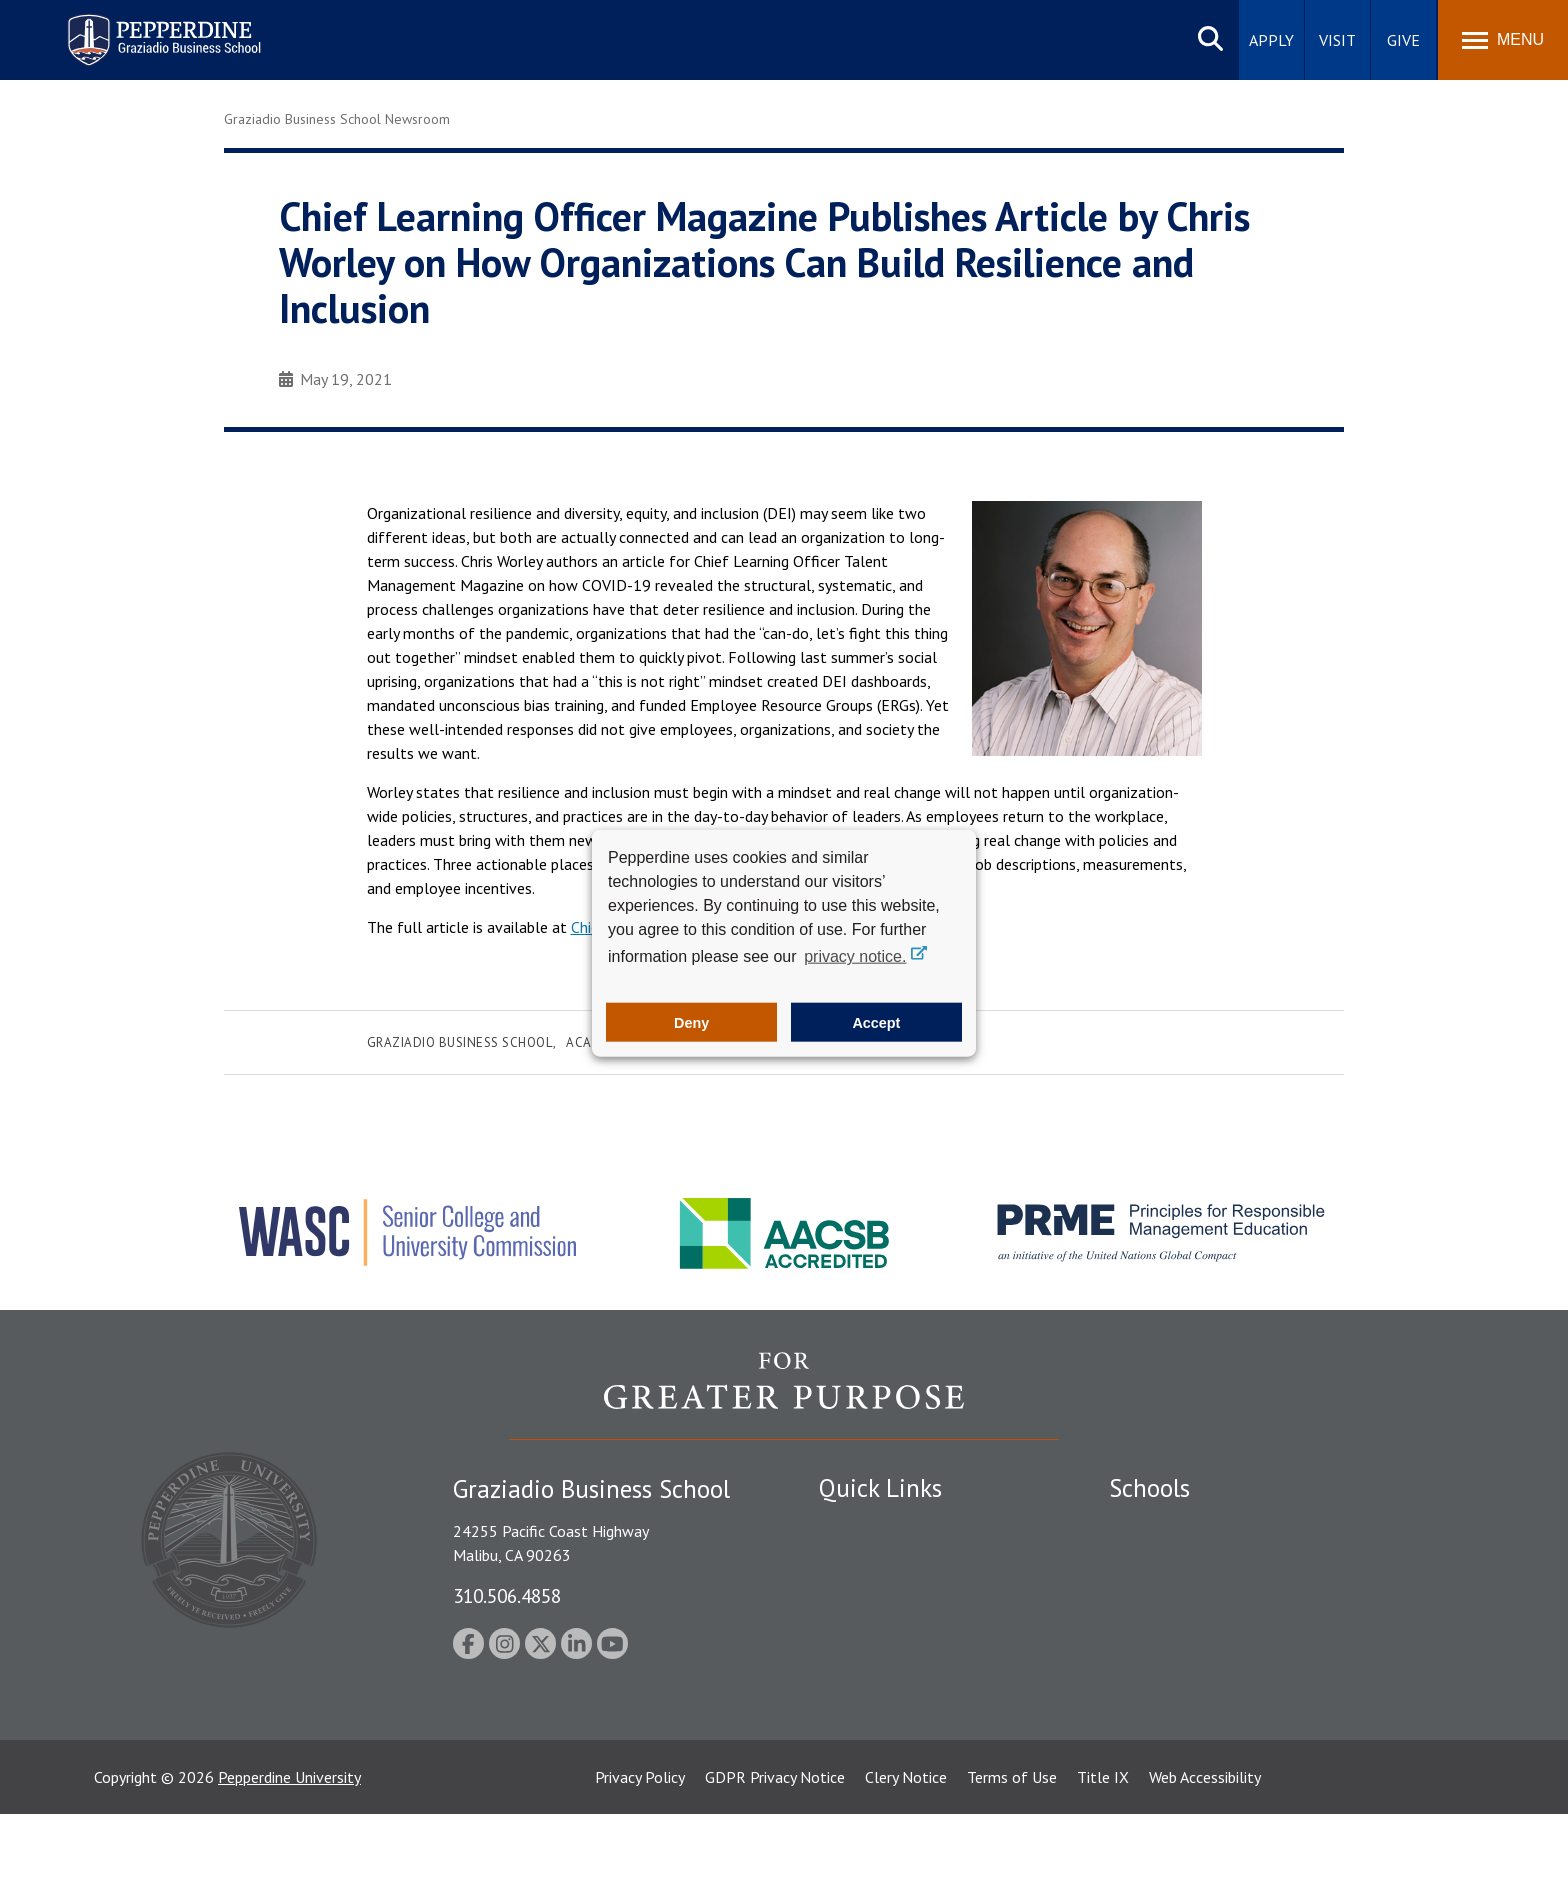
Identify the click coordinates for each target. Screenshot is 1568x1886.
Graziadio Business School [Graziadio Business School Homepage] (1196, 1595)
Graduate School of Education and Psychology (1264, 1630)
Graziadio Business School (460, 1042)
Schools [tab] (1149, 1488)
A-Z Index (851, 1735)
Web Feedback (866, 1769)
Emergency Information (898, 1630)
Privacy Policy (640, 1849)
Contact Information (889, 1700)
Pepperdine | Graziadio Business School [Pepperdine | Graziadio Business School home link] (138, 27)
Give (1403, 40)
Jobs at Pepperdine (881, 1665)
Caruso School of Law (1183, 1561)
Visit (1337, 40)
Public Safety (863, 1561)
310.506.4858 (507, 1595)
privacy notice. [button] (855, 956)
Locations (852, 1526)
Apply (1271, 40)
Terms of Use (1012, 1849)
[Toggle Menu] (1503, 40)
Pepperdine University (289, 1849)
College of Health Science (1196, 1721)
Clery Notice (906, 1849)
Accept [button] (876, 1022)
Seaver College (1159, 1526)
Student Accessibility (888, 1595)
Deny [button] (691, 1022)
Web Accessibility (1205, 1849)
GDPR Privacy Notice (775, 1849)
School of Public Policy (1186, 1686)
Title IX (1103, 1849)
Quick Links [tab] (880, 1488)
